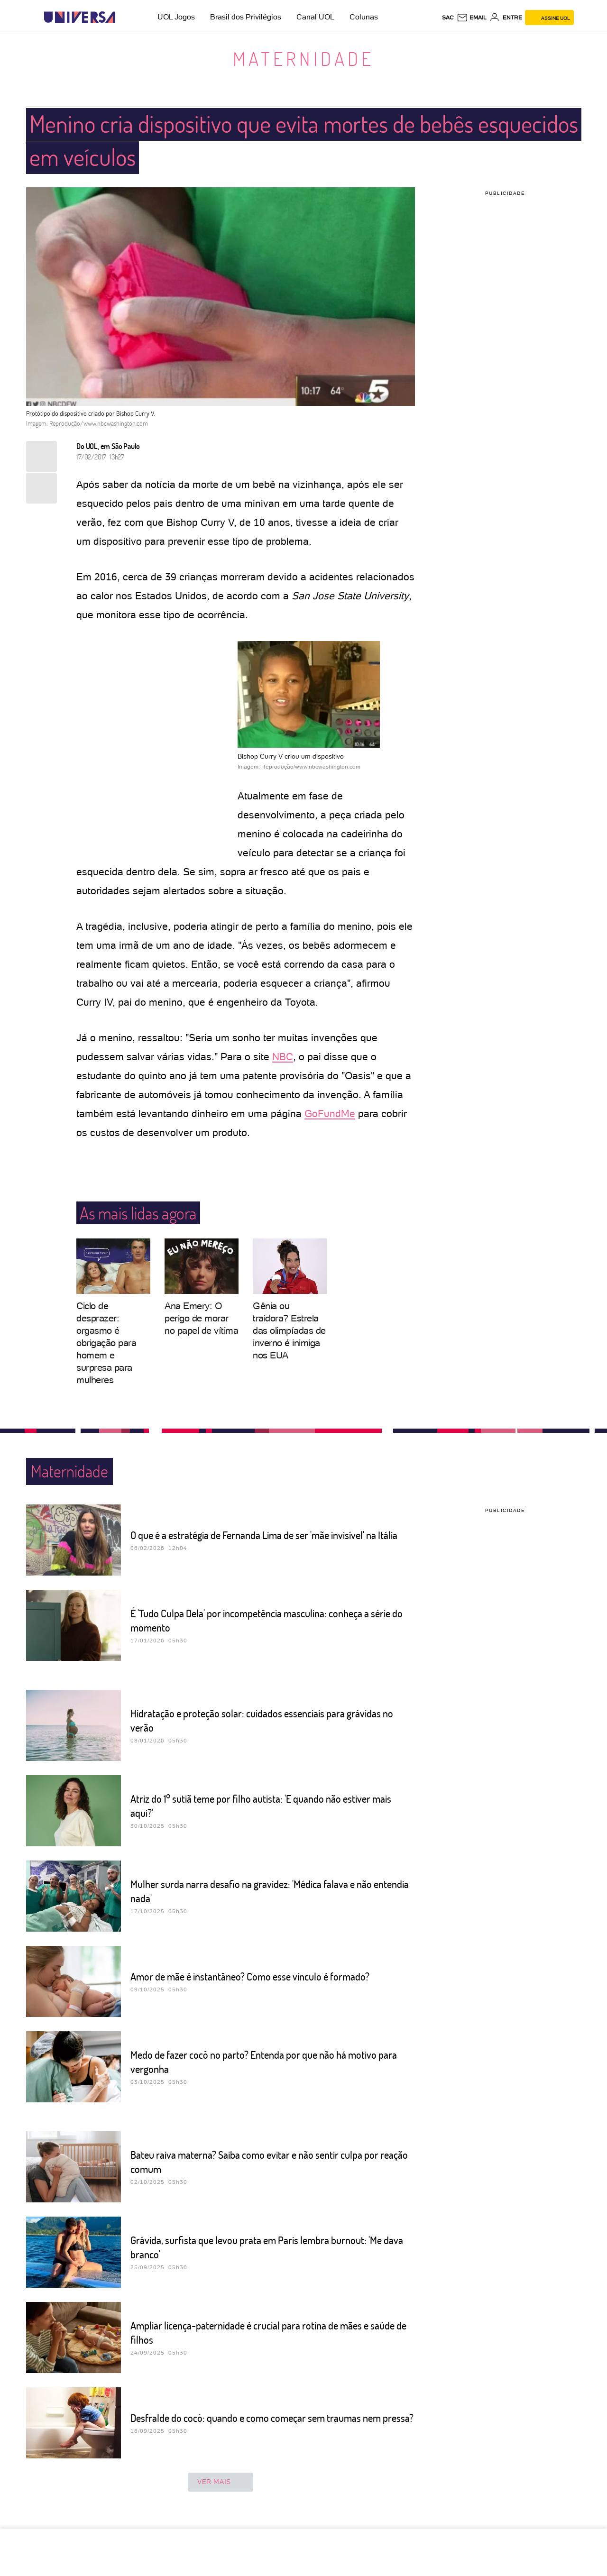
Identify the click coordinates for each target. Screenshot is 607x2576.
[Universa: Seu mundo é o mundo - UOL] (79, 17)
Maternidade (303, 58)
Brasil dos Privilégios (245, 16)
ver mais (220, 2482)
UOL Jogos (176, 16)
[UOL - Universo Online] (123, 17)
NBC (282, 1057)
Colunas (363, 16)
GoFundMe (329, 1113)
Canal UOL (315, 16)
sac (448, 17)
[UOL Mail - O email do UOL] (472, 17)
